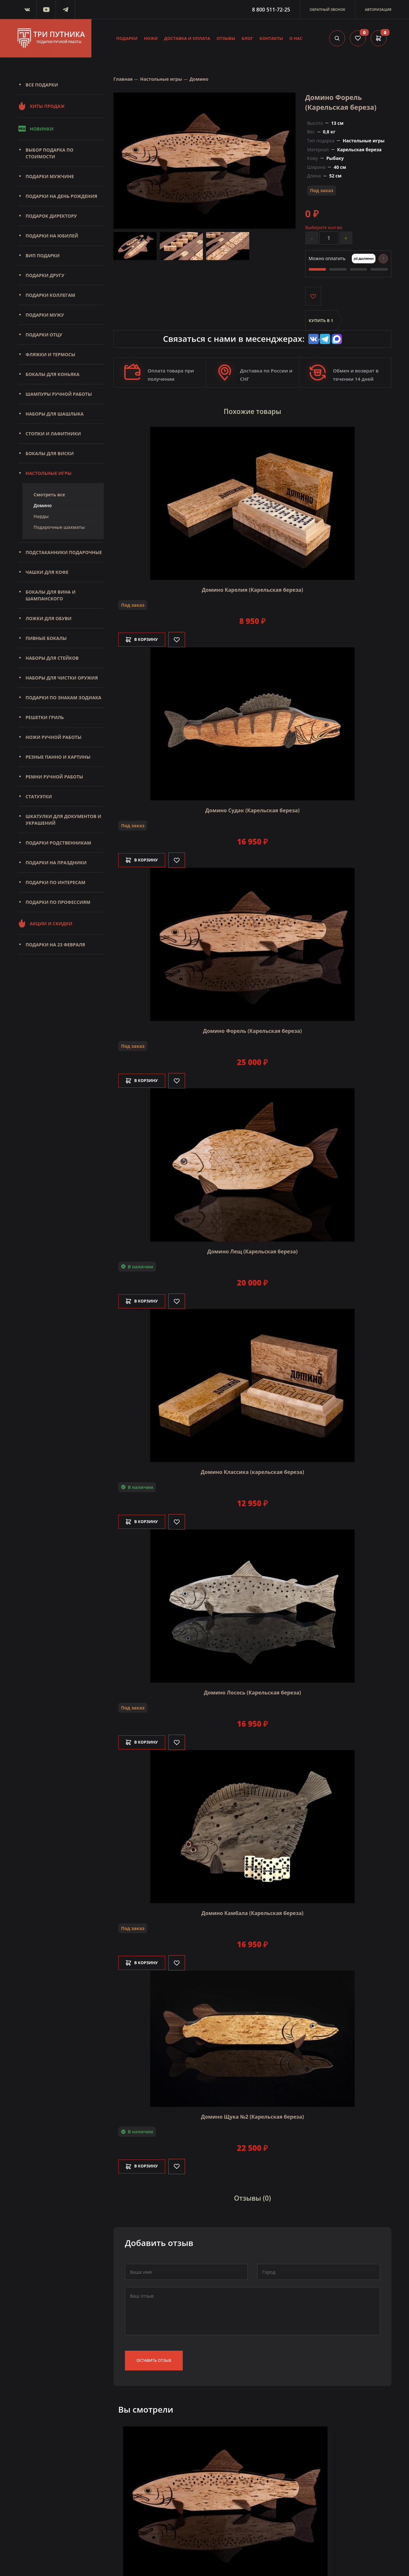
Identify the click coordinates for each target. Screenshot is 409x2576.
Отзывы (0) (252, 2196)
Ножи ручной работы (53, 737)
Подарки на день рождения (61, 196)
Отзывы (226, 38)
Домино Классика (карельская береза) (252, 1471)
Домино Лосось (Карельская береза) (252, 1691)
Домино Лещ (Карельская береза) (252, 1250)
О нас (296, 38)
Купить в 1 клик (321, 325)
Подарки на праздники (56, 863)
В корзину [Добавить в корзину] (145, 638)
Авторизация (378, 9)
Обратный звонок (327, 9)
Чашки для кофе (47, 572)
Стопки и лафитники (53, 434)
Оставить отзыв (153, 2357)
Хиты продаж (41, 106)
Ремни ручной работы (54, 777)
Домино (43, 505)
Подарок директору (51, 216)
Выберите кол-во (323, 227)
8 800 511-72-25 (271, 9)
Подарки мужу (45, 315)
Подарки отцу (44, 335)
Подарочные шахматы (59, 527)
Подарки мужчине (50, 176)
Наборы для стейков (52, 658)
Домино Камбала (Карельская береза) (252, 1912)
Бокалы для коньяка (53, 374)
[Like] (183, 638)
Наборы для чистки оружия (62, 678)
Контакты (271, 38)
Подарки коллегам (50, 295)
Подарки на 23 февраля (55, 945)
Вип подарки (43, 255)
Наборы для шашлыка (55, 414)
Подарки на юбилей (52, 236)
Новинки (35, 128)
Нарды (41, 516)
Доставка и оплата (187, 38)
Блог (247, 38)
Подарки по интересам (55, 882)
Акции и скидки (45, 923)
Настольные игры (49, 473)
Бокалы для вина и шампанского (50, 595)
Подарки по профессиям (58, 902)
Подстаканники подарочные (64, 552)
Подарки (127, 38)
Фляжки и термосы (50, 354)
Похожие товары (252, 412)
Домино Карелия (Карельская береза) (252, 588)
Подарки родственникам (58, 843)
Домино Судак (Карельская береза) (252, 809)
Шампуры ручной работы (59, 394)
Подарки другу (45, 275)
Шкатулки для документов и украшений (63, 819)
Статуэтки (39, 796)
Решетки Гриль (45, 717)
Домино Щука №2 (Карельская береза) (252, 2115)
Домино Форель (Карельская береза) (252, 1029)
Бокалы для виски (50, 453)
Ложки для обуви (49, 618)
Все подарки (42, 85)
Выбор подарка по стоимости (49, 153)
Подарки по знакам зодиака (63, 698)
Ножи (151, 38)
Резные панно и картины (58, 757)
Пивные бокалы (46, 638)
